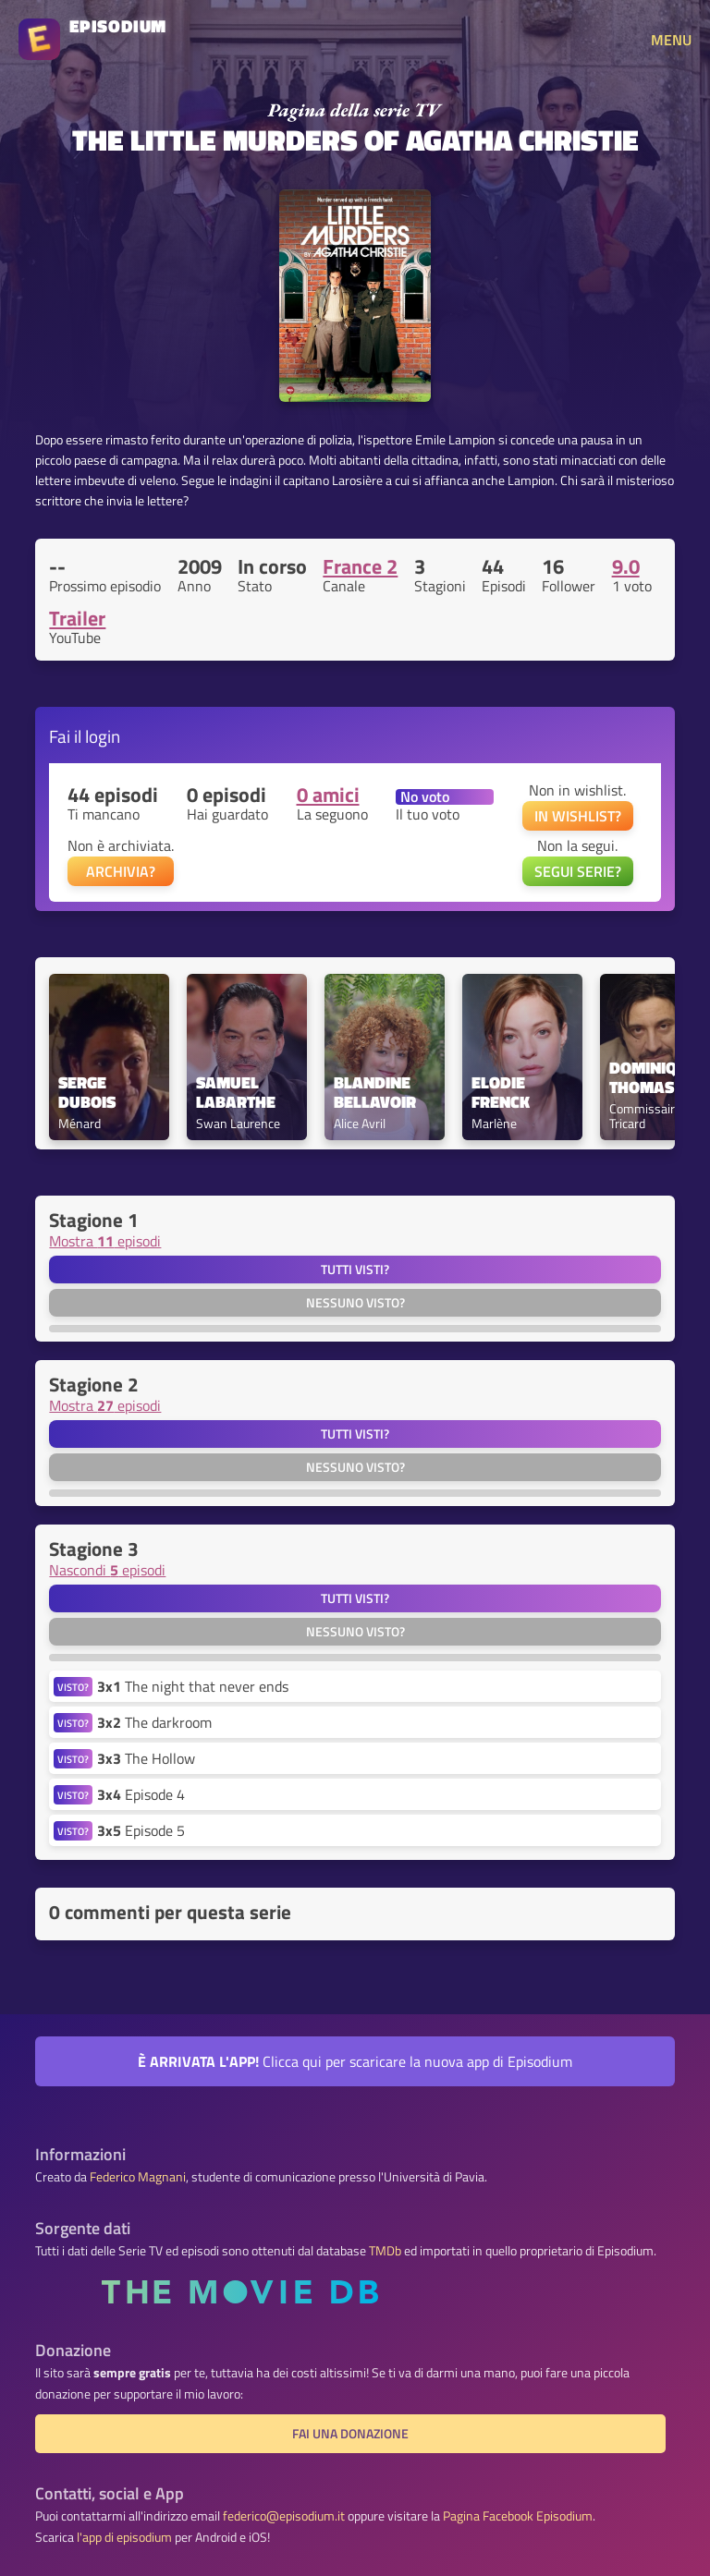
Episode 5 (141, 1830)
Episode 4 (141, 1794)
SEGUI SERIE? (577, 871)
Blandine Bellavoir (375, 1093)
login (102, 736)
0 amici (328, 794)
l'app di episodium (124, 2537)
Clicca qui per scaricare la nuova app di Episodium (355, 2061)
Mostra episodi (105, 1241)
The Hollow (146, 1758)
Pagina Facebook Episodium (518, 2516)
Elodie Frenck (500, 1093)
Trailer (77, 618)
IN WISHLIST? (577, 816)
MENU (671, 40)
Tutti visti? (355, 1269)
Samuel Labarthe (235, 1093)
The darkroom (154, 1722)
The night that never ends (192, 1686)
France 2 (360, 566)
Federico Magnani (138, 2177)
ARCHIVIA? (120, 871)
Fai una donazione (350, 2434)
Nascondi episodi (107, 1570)
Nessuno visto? (355, 1303)
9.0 (626, 566)
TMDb (385, 2251)
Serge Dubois (87, 1093)
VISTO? (73, 1687)
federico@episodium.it (284, 2516)
